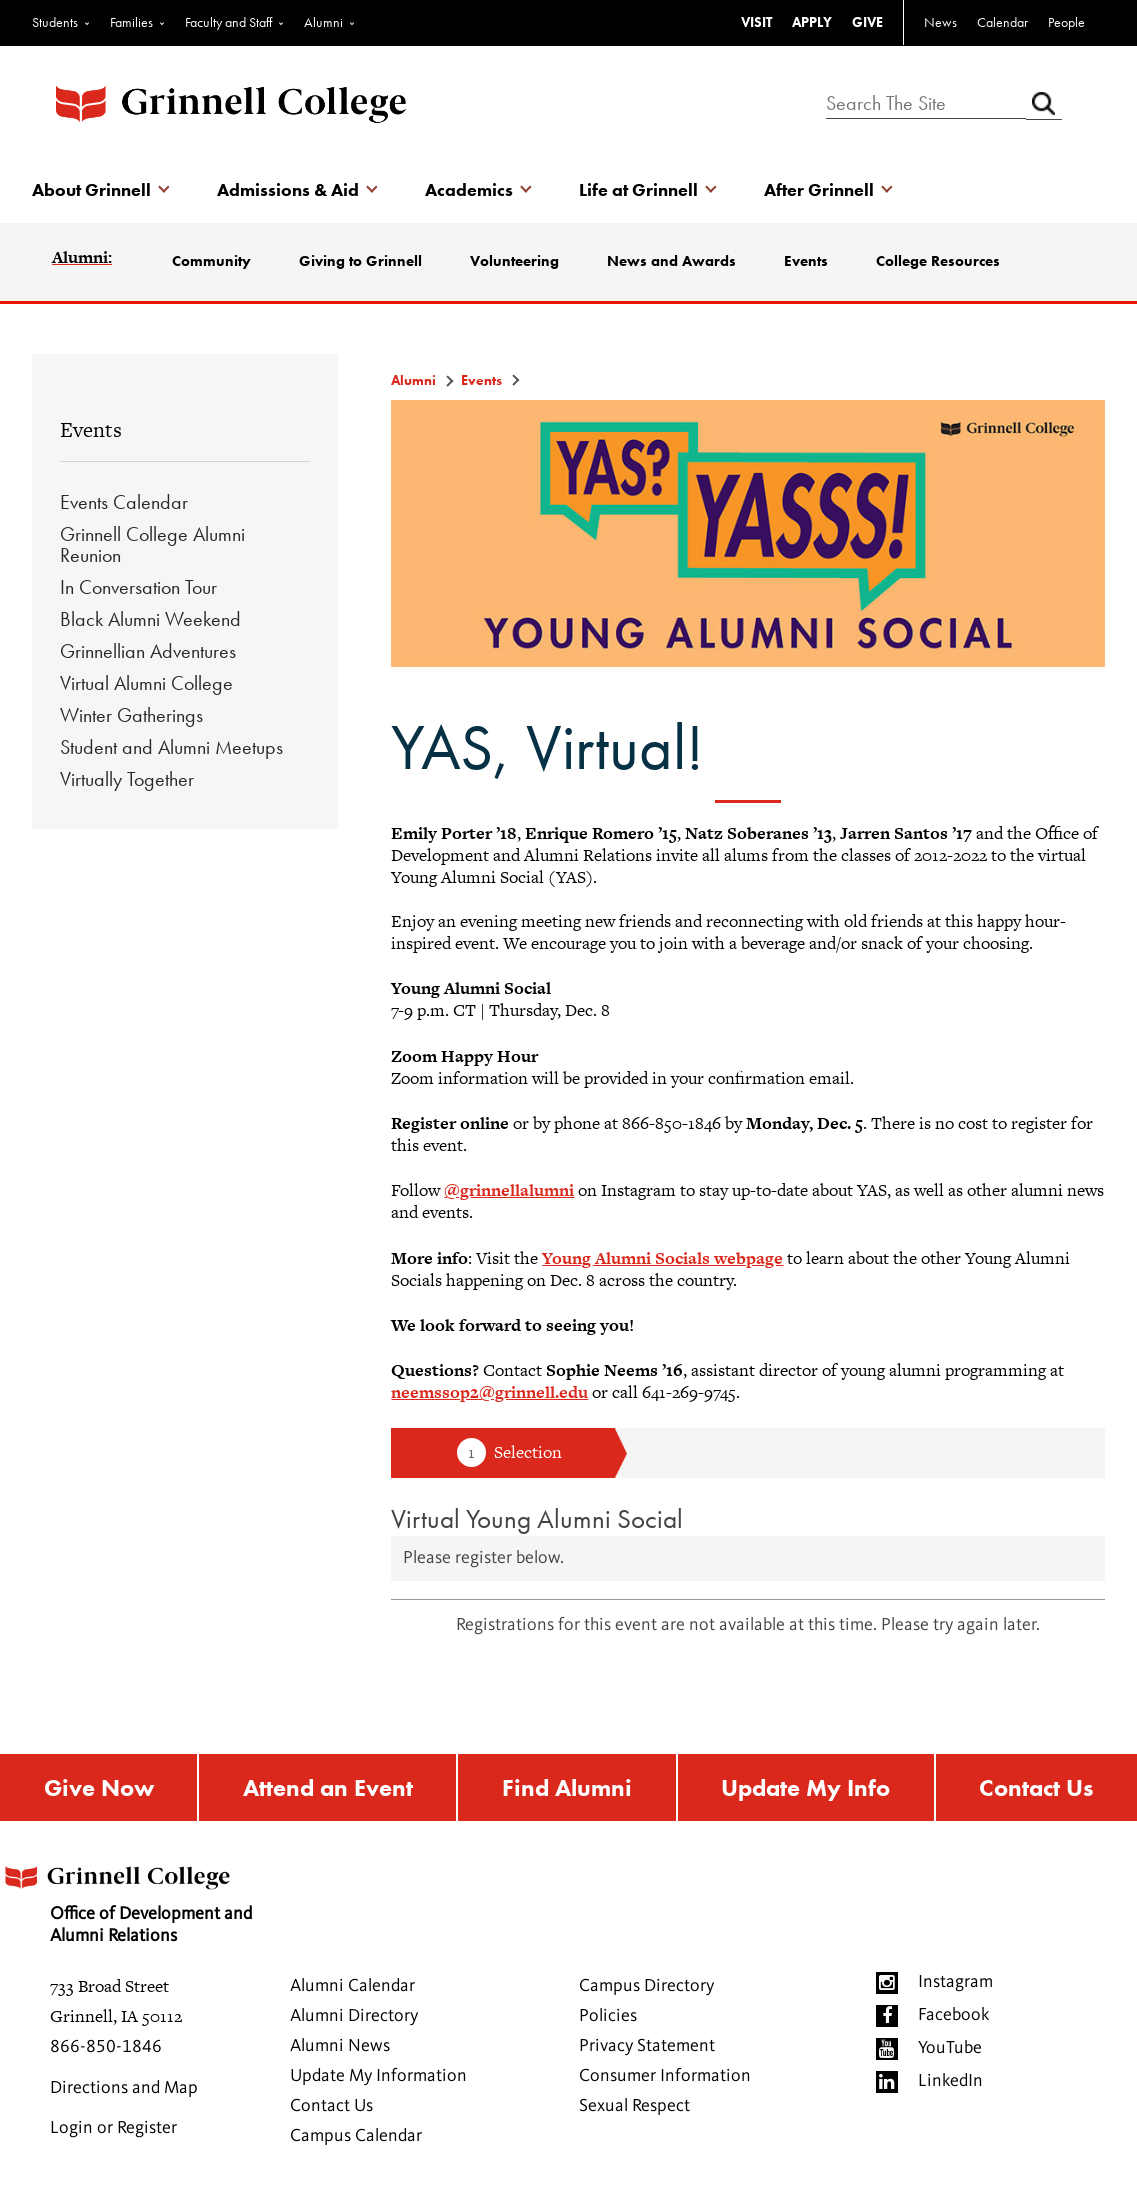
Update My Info (805, 1787)
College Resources (938, 261)
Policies (608, 2016)
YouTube (950, 2048)
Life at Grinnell (638, 189)
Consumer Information (665, 2076)
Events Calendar (124, 502)
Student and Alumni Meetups (171, 747)
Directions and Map (124, 2088)
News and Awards (671, 261)
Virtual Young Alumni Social (537, 1518)
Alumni (323, 22)
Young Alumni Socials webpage (662, 1258)
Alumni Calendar (352, 1986)
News (940, 22)
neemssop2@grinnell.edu (489, 1392)
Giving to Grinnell (360, 261)
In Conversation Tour (138, 587)
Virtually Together (127, 779)
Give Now (99, 1787)
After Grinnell (819, 189)
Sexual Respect (634, 2106)
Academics (469, 189)
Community (211, 261)
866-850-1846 (106, 2047)
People (1066, 22)
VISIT (756, 22)
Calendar (1002, 22)
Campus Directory (646, 1986)
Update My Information (378, 2076)
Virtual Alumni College (146, 683)
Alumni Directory (354, 2016)
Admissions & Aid (288, 189)
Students (55, 22)
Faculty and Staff (228, 22)
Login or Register (113, 2128)
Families (131, 22)
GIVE (867, 22)
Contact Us (331, 2106)
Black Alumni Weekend (150, 619)
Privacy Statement (647, 2046)
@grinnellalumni (509, 1190)
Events (806, 261)
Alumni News (340, 2046)
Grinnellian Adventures (148, 651)
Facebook (953, 2015)
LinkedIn (950, 2081)
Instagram (955, 1982)
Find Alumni (567, 1787)
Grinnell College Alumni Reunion (152, 545)
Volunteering (514, 261)
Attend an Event (328, 1787)
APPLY (812, 22)
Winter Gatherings (131, 715)
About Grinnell (91, 189)
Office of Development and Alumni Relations (126, 1898)
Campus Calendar (356, 2136)
